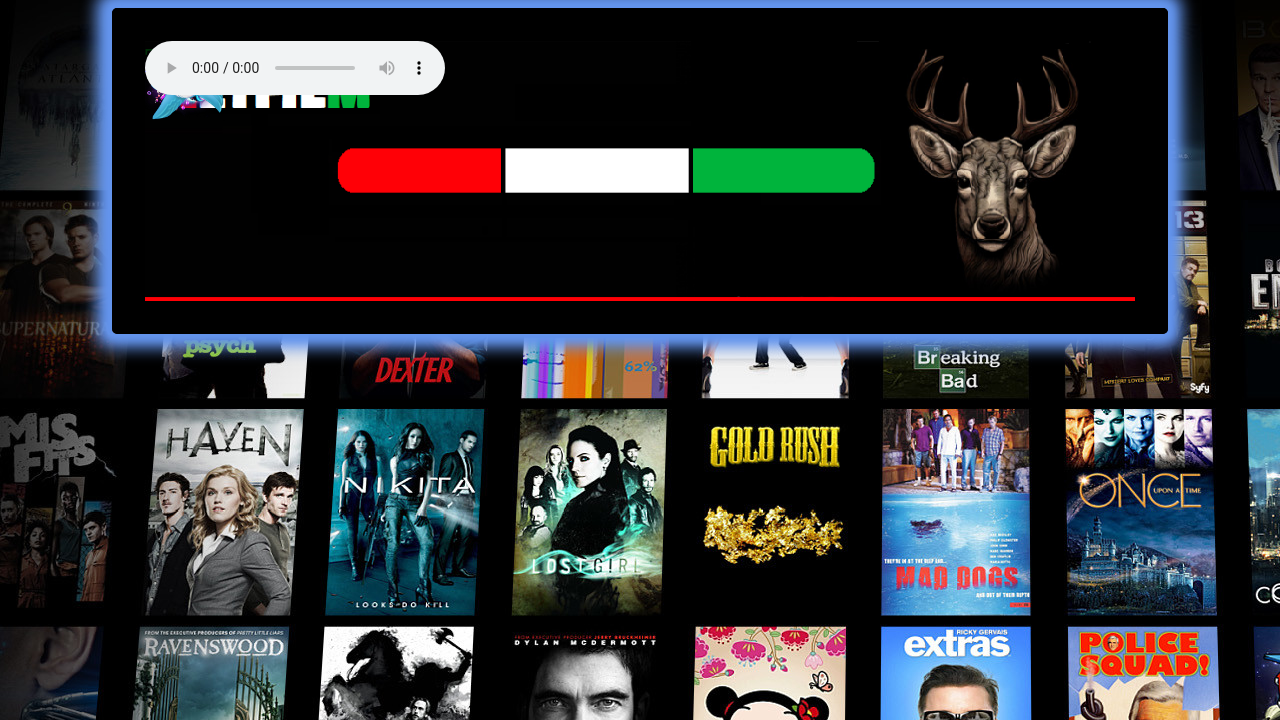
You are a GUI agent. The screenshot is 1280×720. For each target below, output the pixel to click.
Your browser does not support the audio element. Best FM (295, 68)
